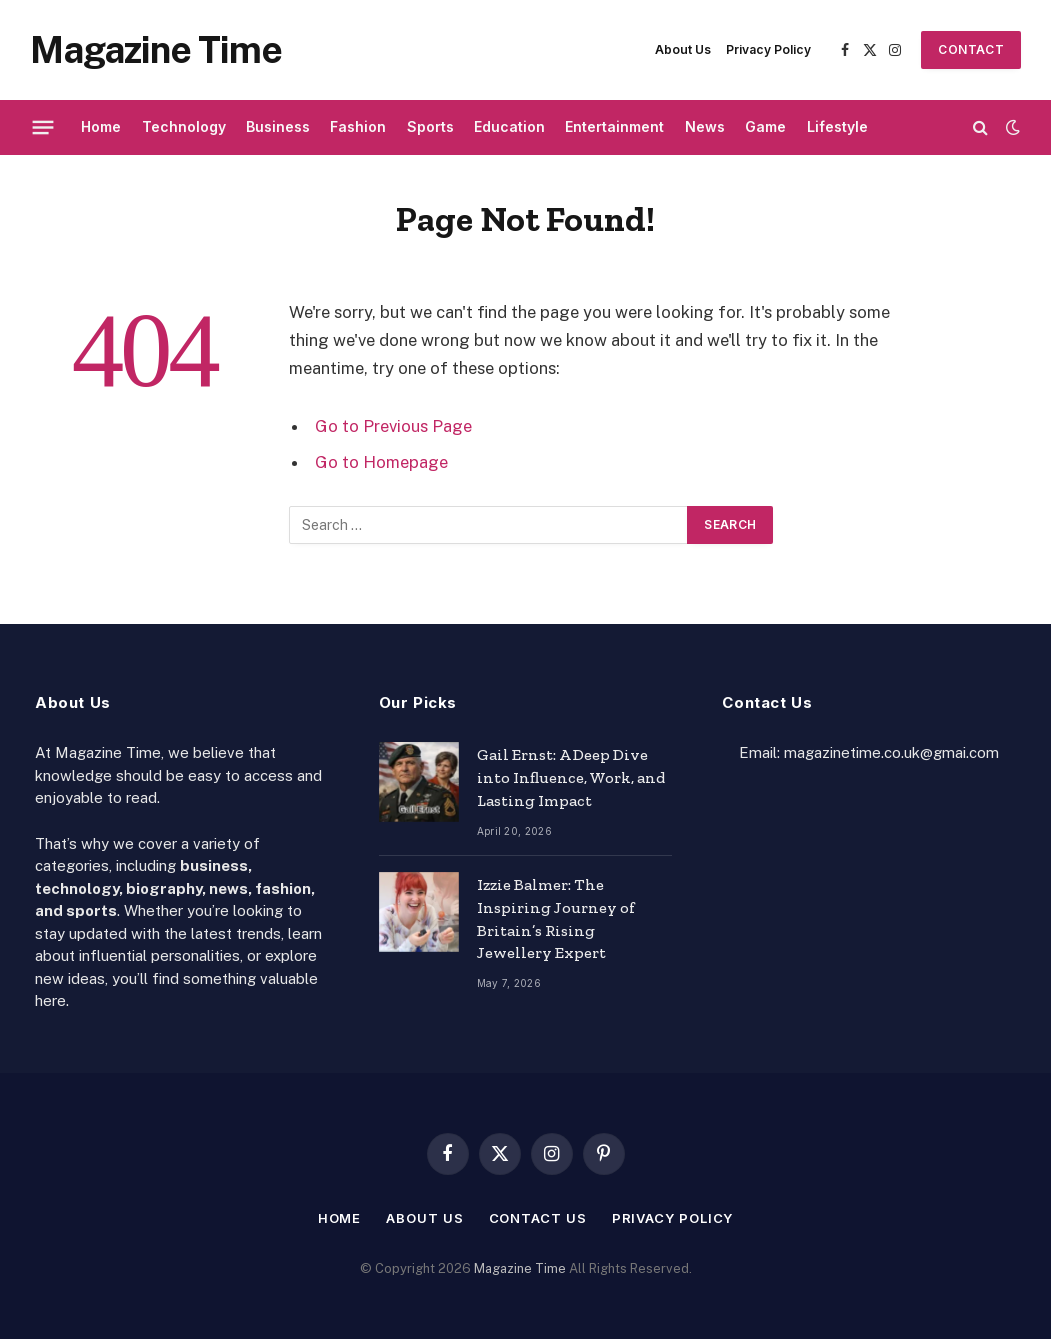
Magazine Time (520, 1268)
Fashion (358, 126)
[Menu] (43, 127)
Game (765, 126)
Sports (430, 126)
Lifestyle (837, 126)
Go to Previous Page (393, 426)
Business (278, 126)
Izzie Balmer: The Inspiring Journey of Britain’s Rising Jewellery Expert (556, 919)
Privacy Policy (768, 49)
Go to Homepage (381, 462)
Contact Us (971, 55)
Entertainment (614, 126)
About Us (683, 49)
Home (101, 126)
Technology (184, 126)
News (705, 126)
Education (509, 126)
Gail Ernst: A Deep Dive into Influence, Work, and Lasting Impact (571, 777)
